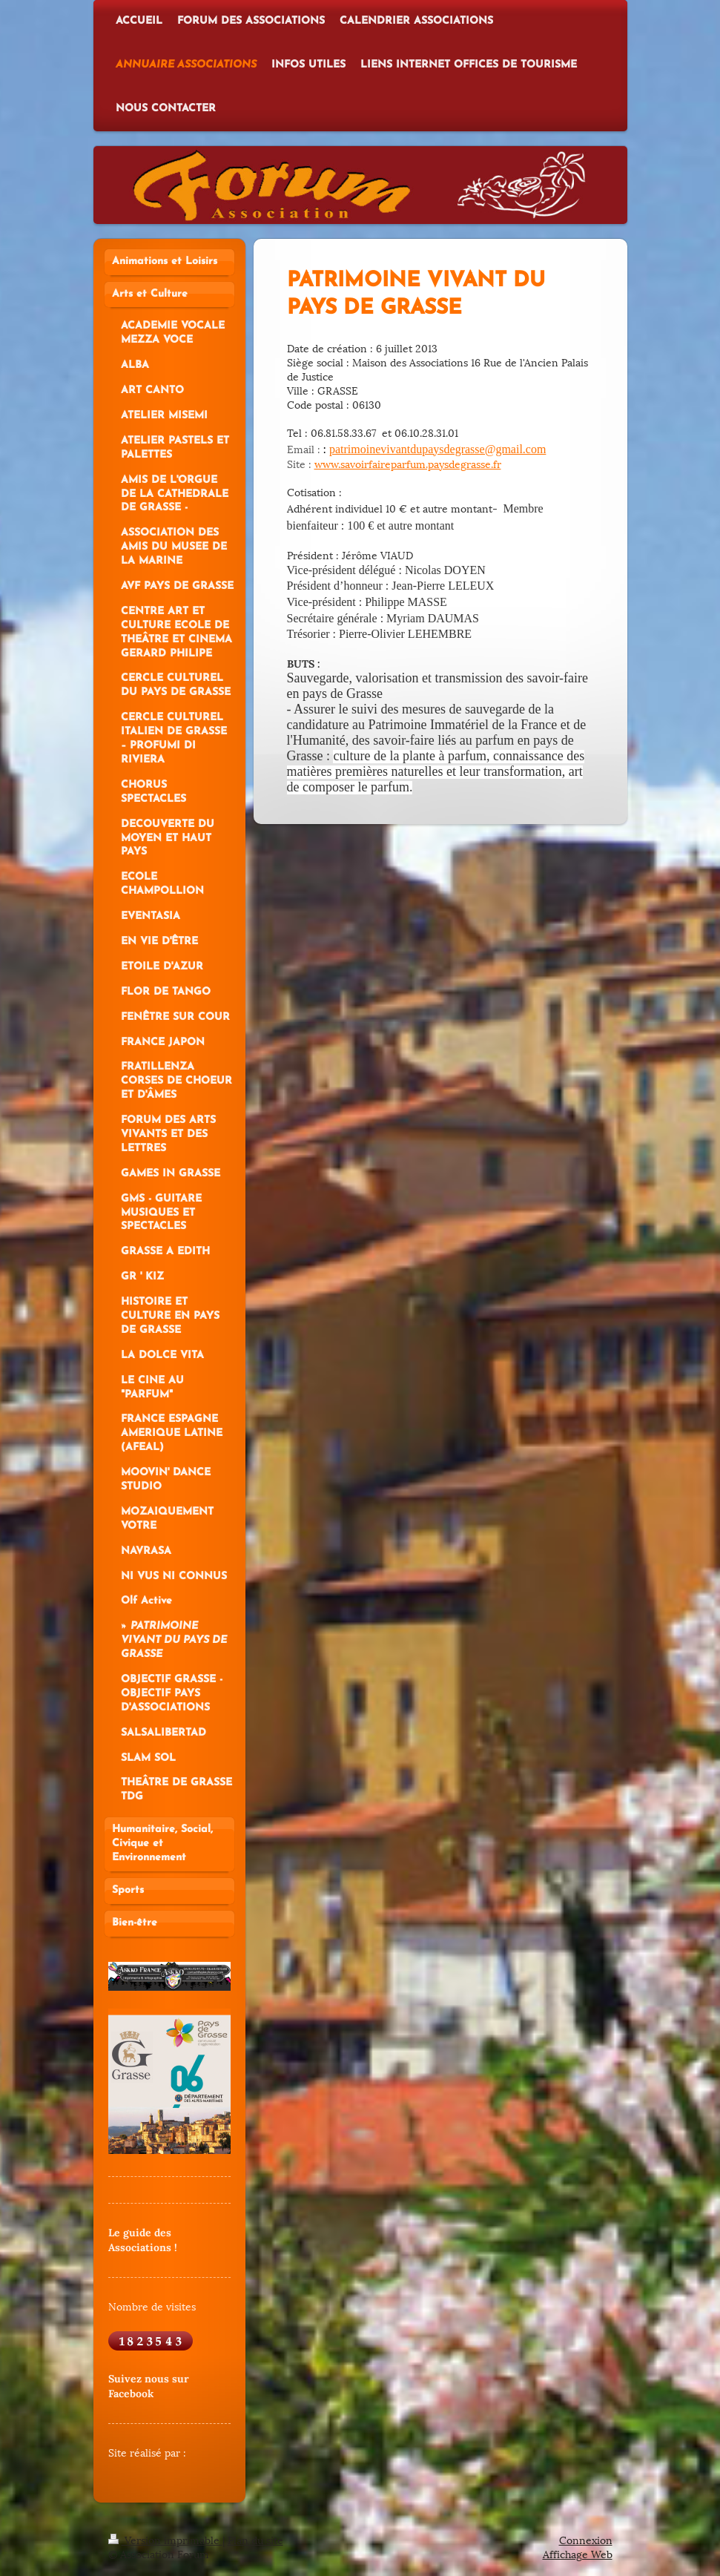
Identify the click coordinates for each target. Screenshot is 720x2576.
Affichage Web (577, 2553)
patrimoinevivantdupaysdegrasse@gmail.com (437, 449)
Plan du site (255, 2539)
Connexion (585, 2539)
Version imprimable (165, 2539)
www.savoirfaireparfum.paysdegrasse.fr (407, 463)
